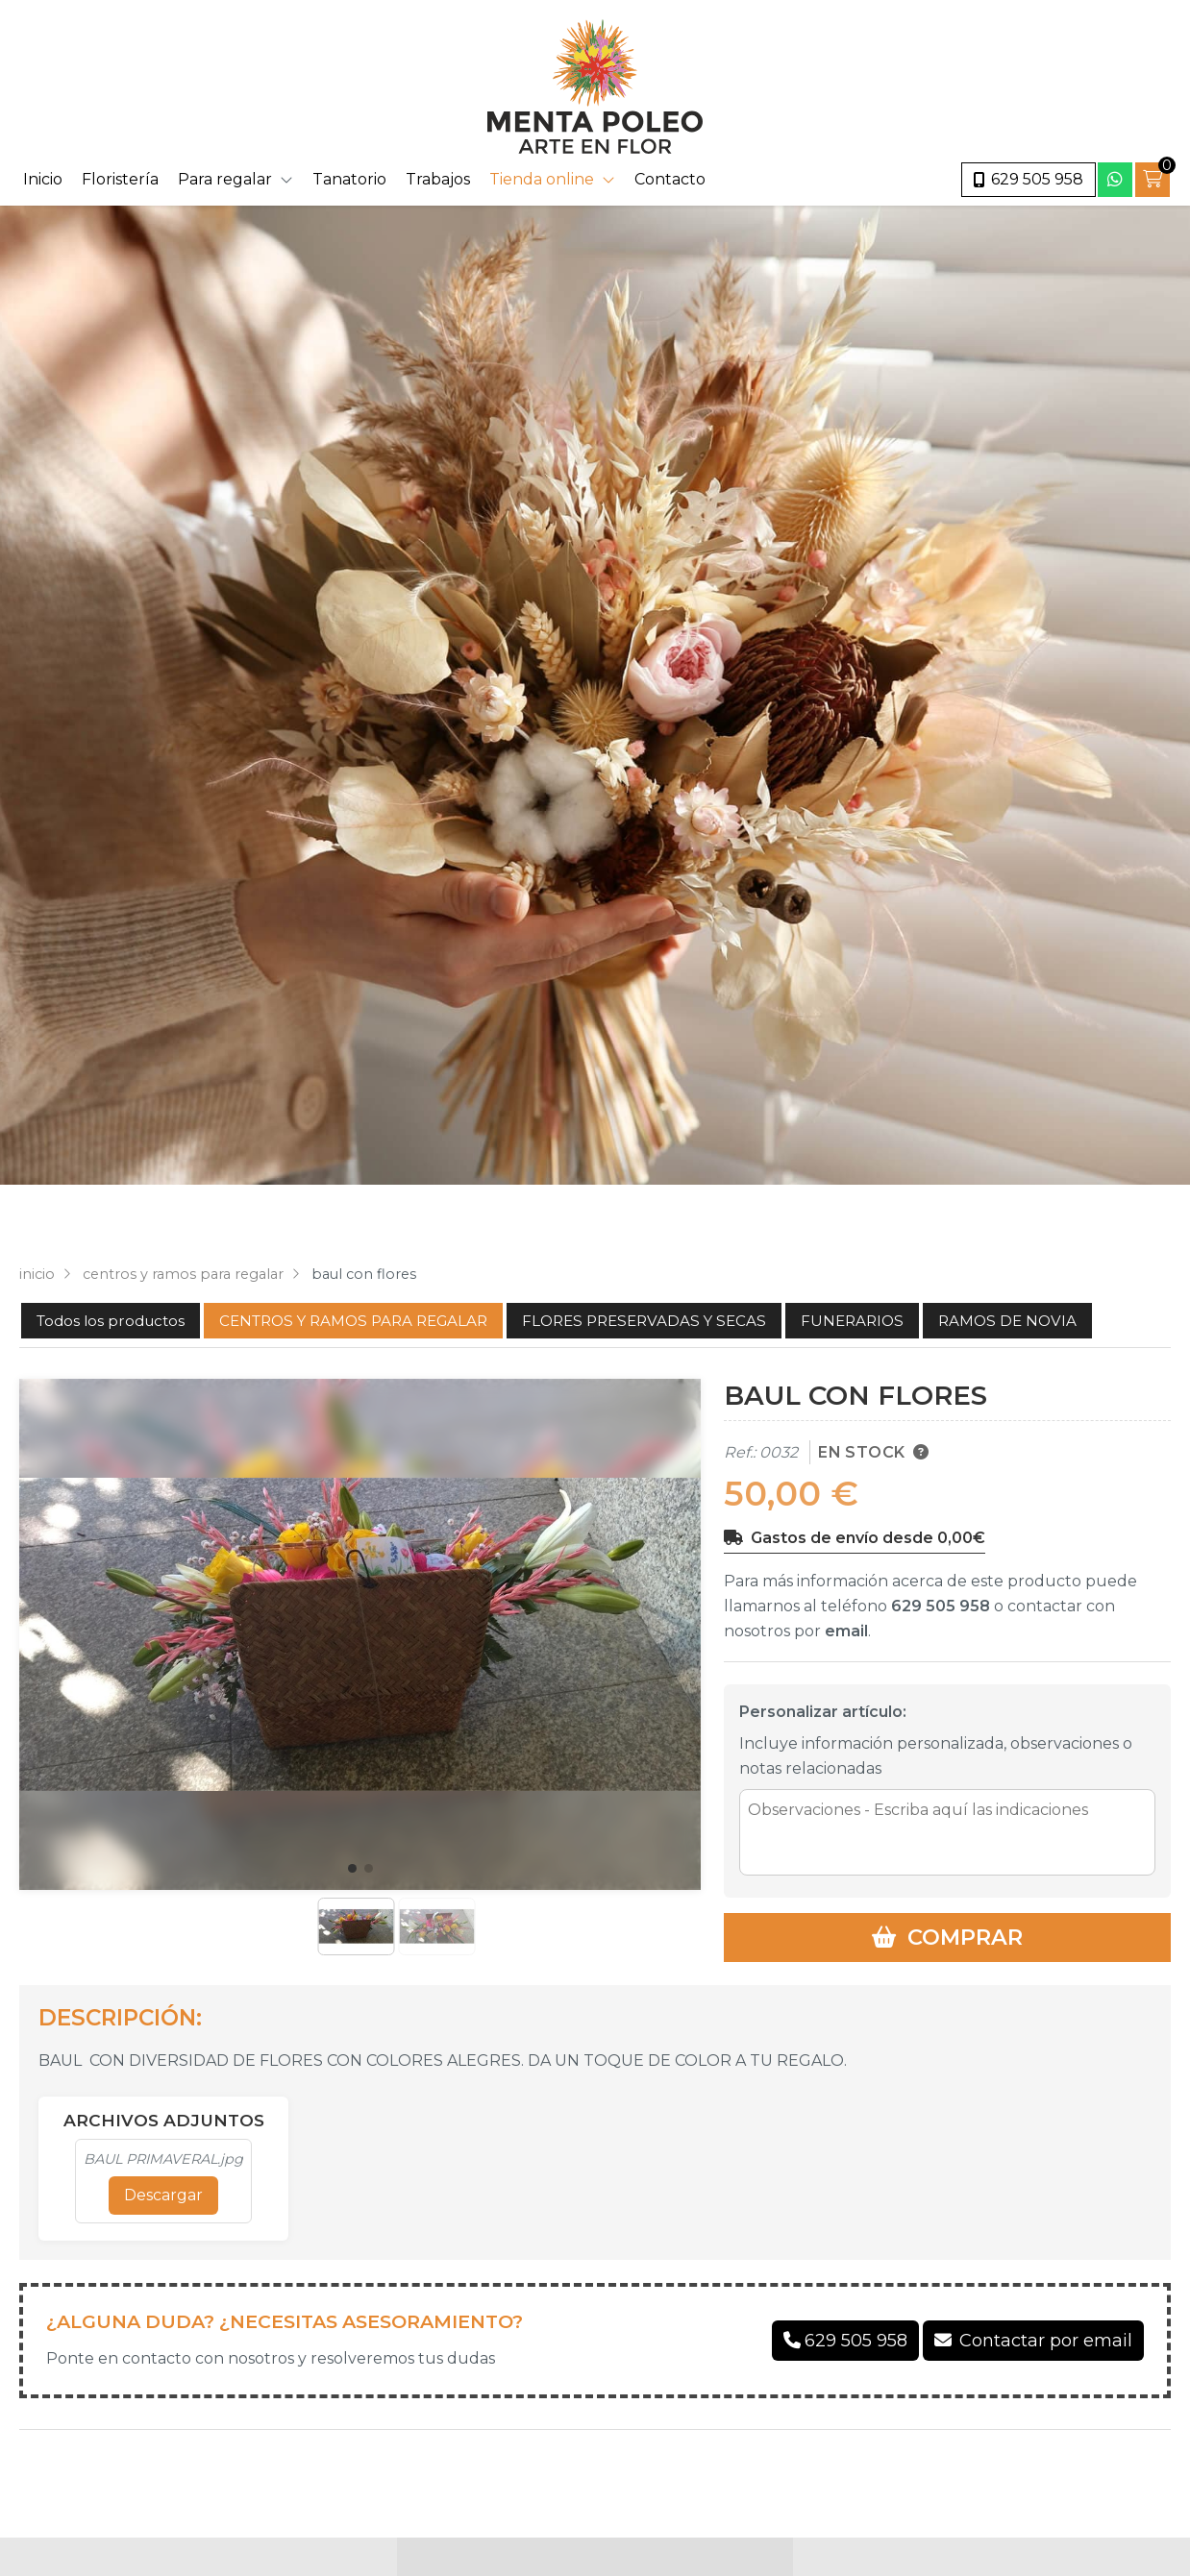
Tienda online (541, 179)
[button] (352, 1868)
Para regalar (225, 179)
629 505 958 (940, 1606)
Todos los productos (111, 1321)
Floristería (120, 179)
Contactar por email (1045, 2340)
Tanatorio (349, 179)
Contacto (670, 179)
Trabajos (438, 179)
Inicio (42, 179)
